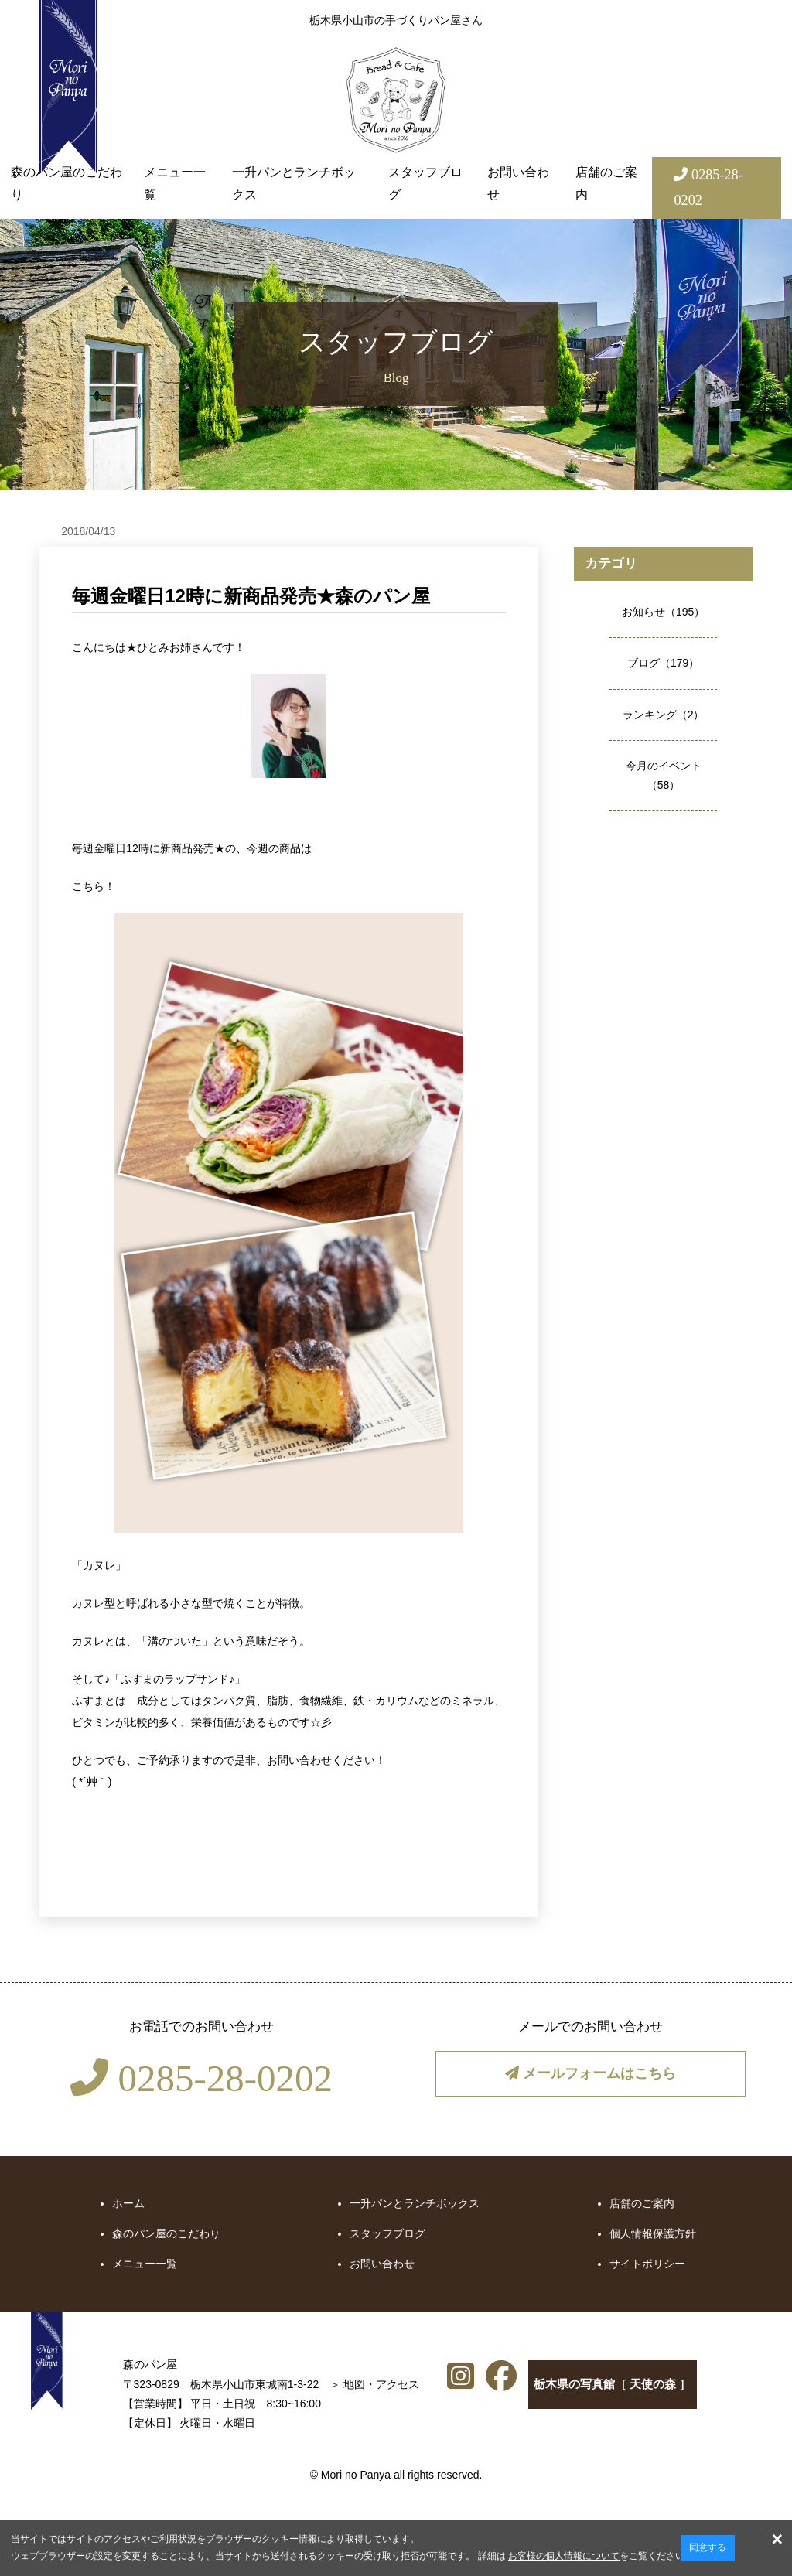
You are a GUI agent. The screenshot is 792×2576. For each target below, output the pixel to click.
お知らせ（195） (663, 612)
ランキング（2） (664, 714)
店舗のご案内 (606, 183)
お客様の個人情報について (564, 2555)
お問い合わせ (518, 183)
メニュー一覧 (175, 183)
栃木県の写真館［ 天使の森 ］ (537, 2388)
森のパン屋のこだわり (66, 183)
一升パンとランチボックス (294, 183)
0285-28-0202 (201, 2078)
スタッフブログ (425, 183)
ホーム (128, 2203)
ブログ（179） (663, 663)
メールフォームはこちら (590, 2073)
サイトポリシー (647, 2263)
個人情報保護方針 (652, 2233)
